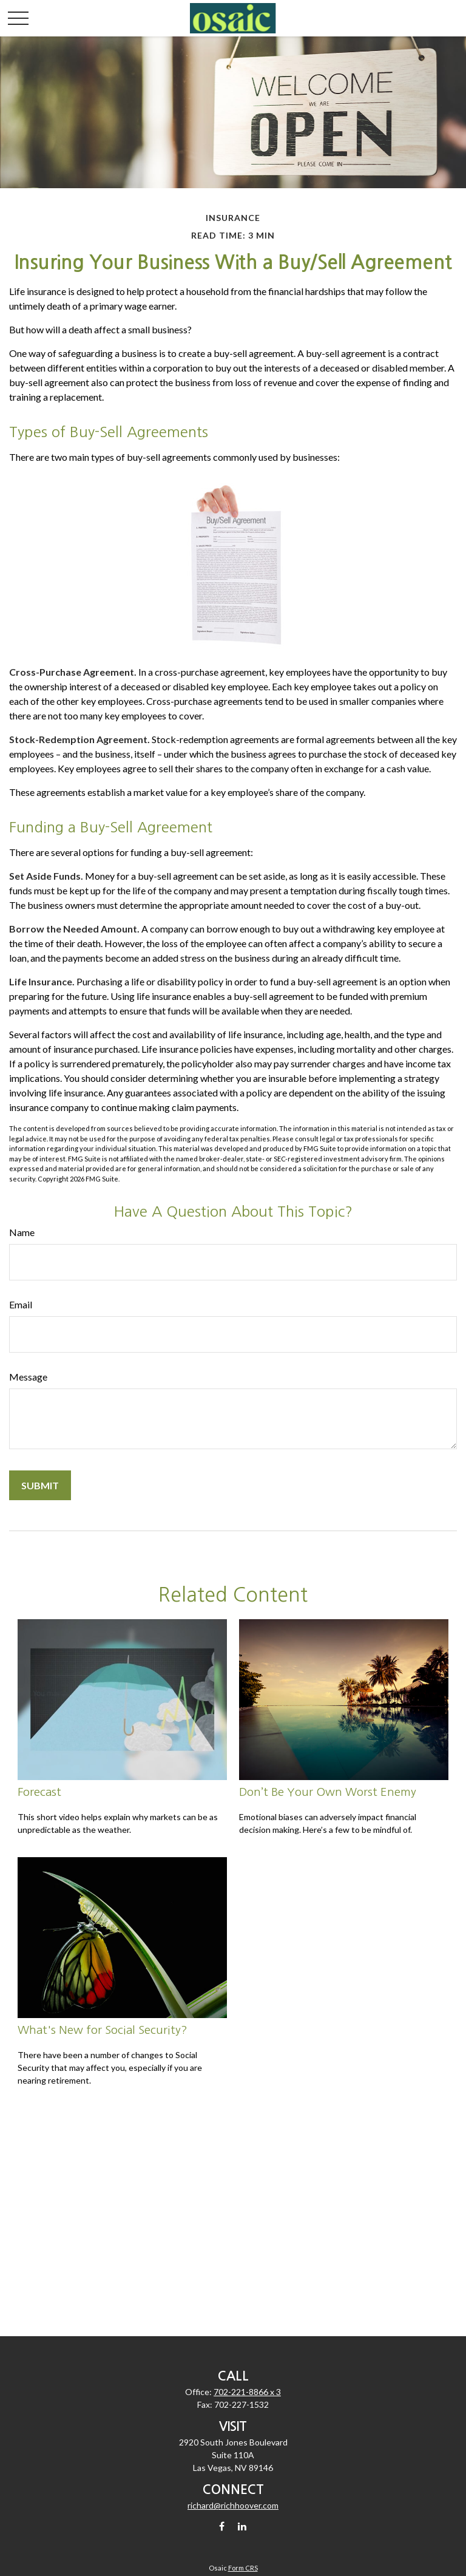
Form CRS (243, 2568)
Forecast (39, 1792)
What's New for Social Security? (102, 2030)
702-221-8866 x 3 (247, 2392)
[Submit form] (40, 1485)
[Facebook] (222, 2526)
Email (20, 1304)
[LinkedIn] (242, 2526)
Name (22, 1232)
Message (28, 1376)
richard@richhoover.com (233, 2505)
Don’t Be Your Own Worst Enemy (327, 1792)
